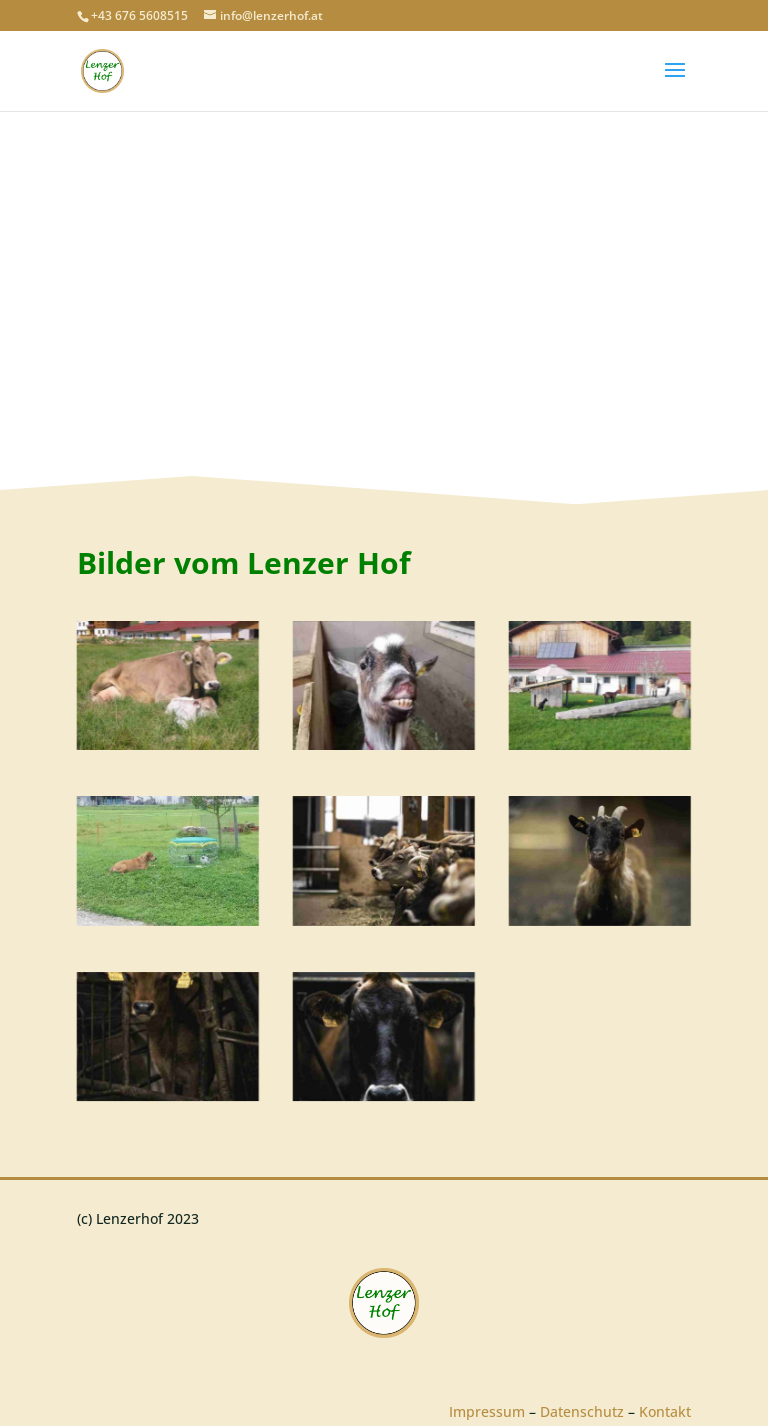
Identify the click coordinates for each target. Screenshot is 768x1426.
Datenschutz (582, 1411)
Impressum (487, 1411)
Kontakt (665, 1411)
